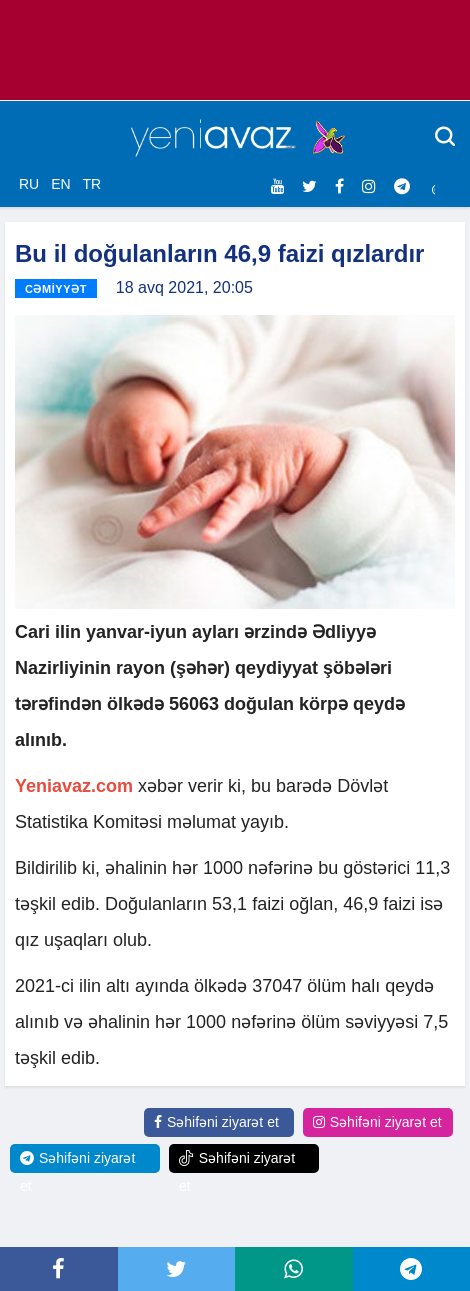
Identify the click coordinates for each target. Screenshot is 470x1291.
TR (91, 184)
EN (60, 184)
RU (29, 184)
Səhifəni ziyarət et (216, 1122)
